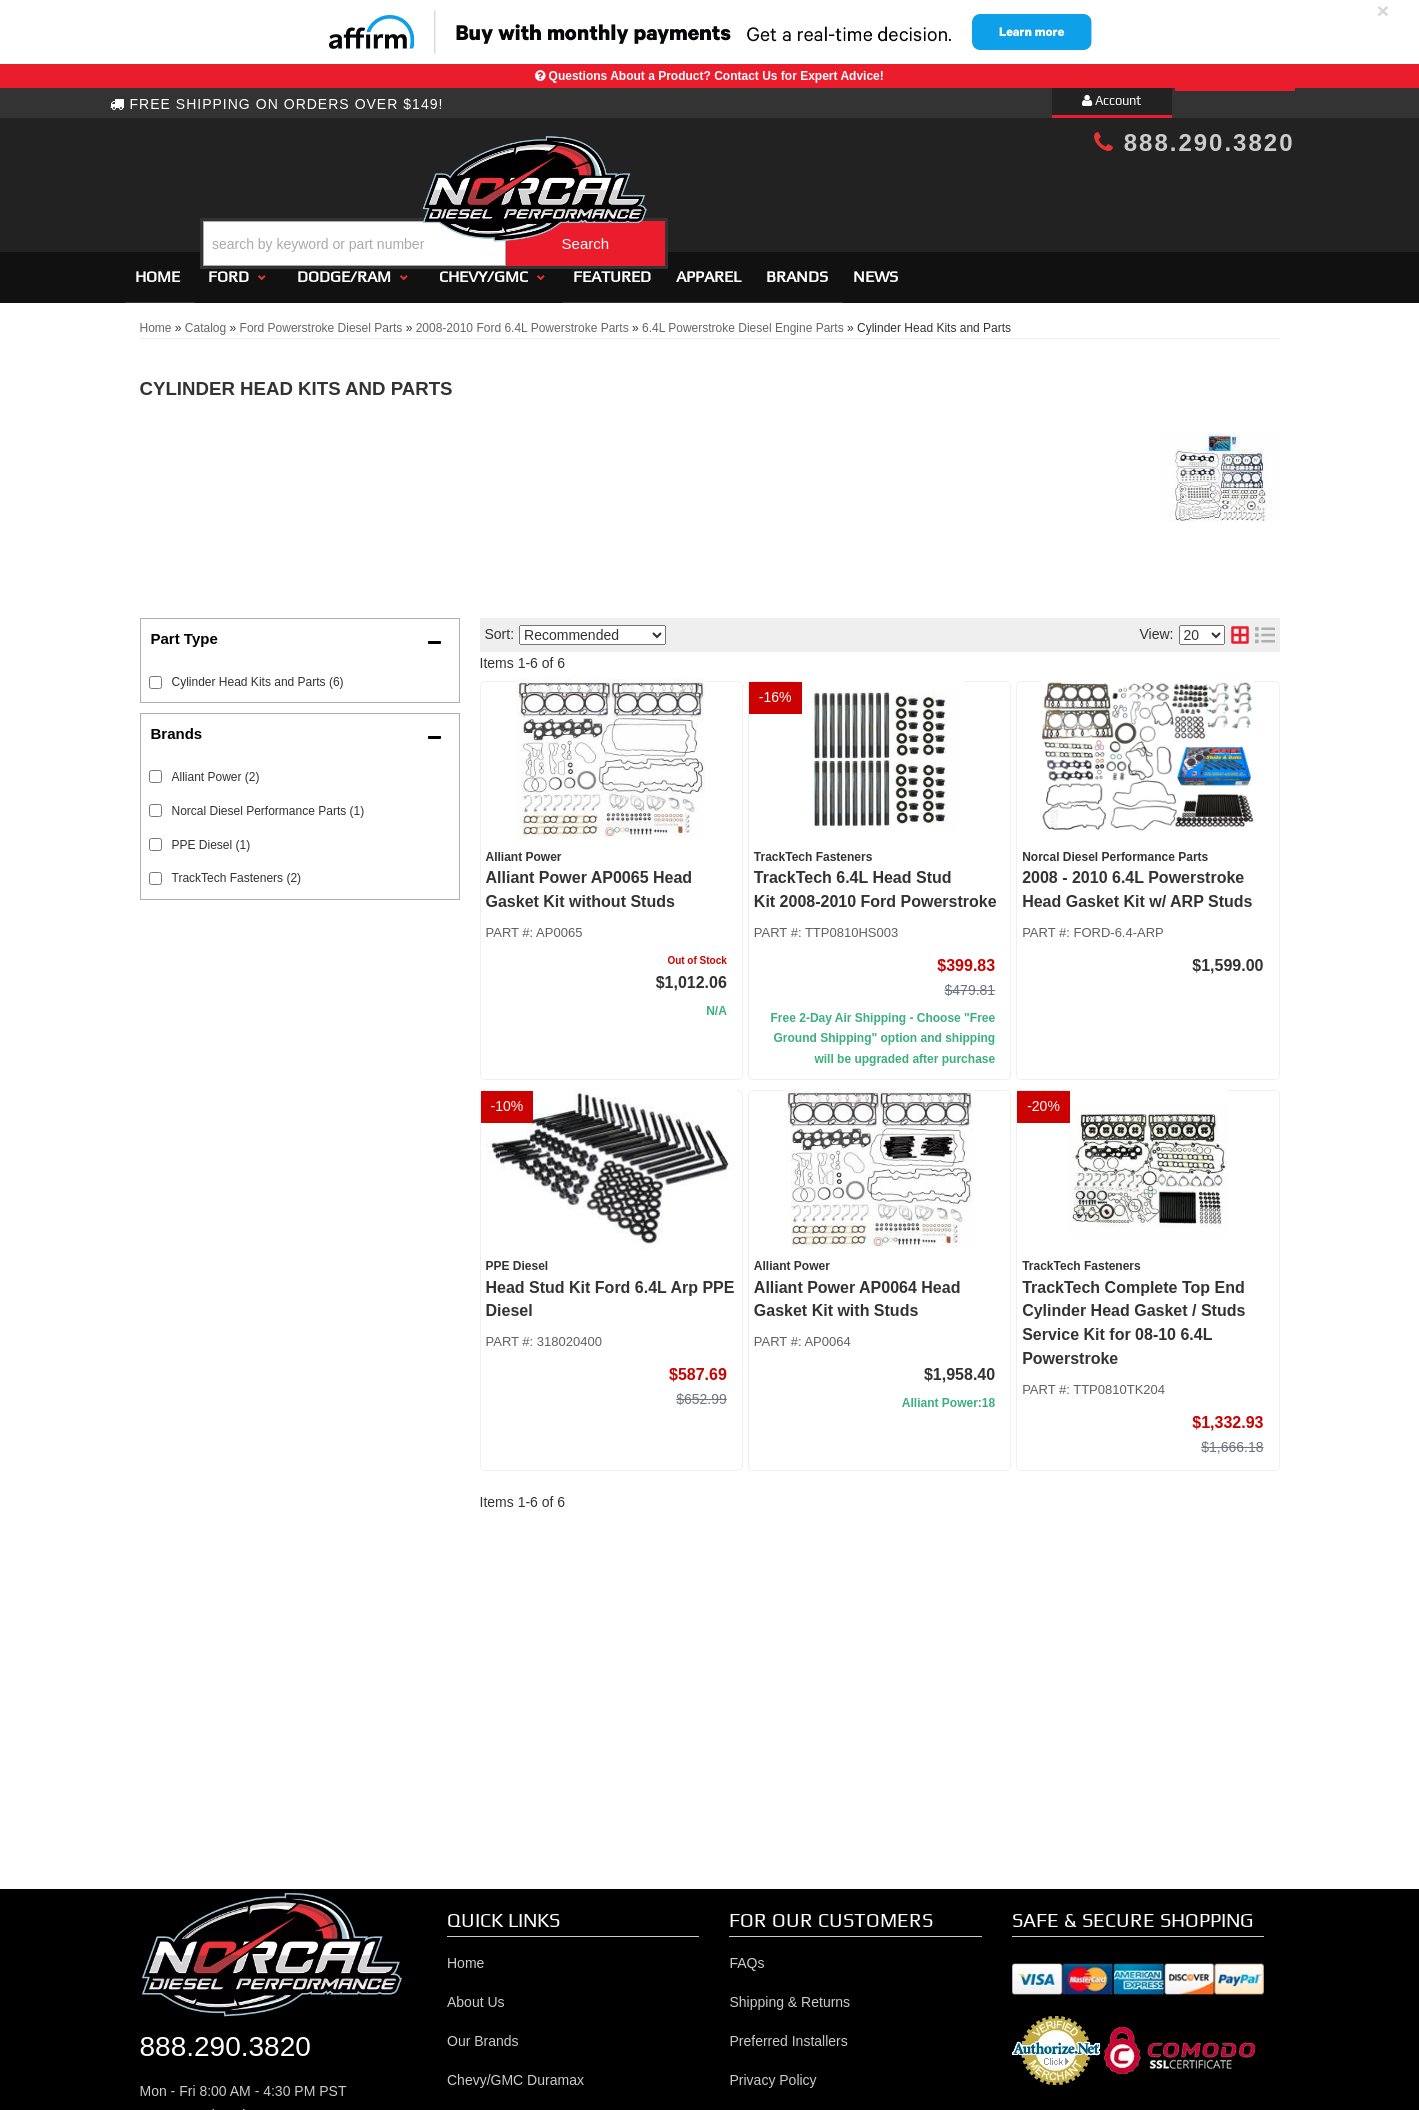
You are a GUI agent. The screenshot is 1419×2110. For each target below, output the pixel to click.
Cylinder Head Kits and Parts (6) (258, 673)
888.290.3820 (1194, 142)
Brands (797, 267)
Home (157, 267)
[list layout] (1265, 627)
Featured (612, 267)
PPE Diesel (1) (211, 836)
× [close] (1383, 10)
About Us (476, 1993)
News (875, 267)
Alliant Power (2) (216, 768)
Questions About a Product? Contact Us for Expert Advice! (716, 76)
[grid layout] (1240, 627)
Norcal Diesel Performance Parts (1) (268, 802)
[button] (726, 193)
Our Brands (483, 2032)
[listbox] (592, 626)
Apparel (708, 267)
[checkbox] (155, 768)
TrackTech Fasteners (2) (237, 870)
